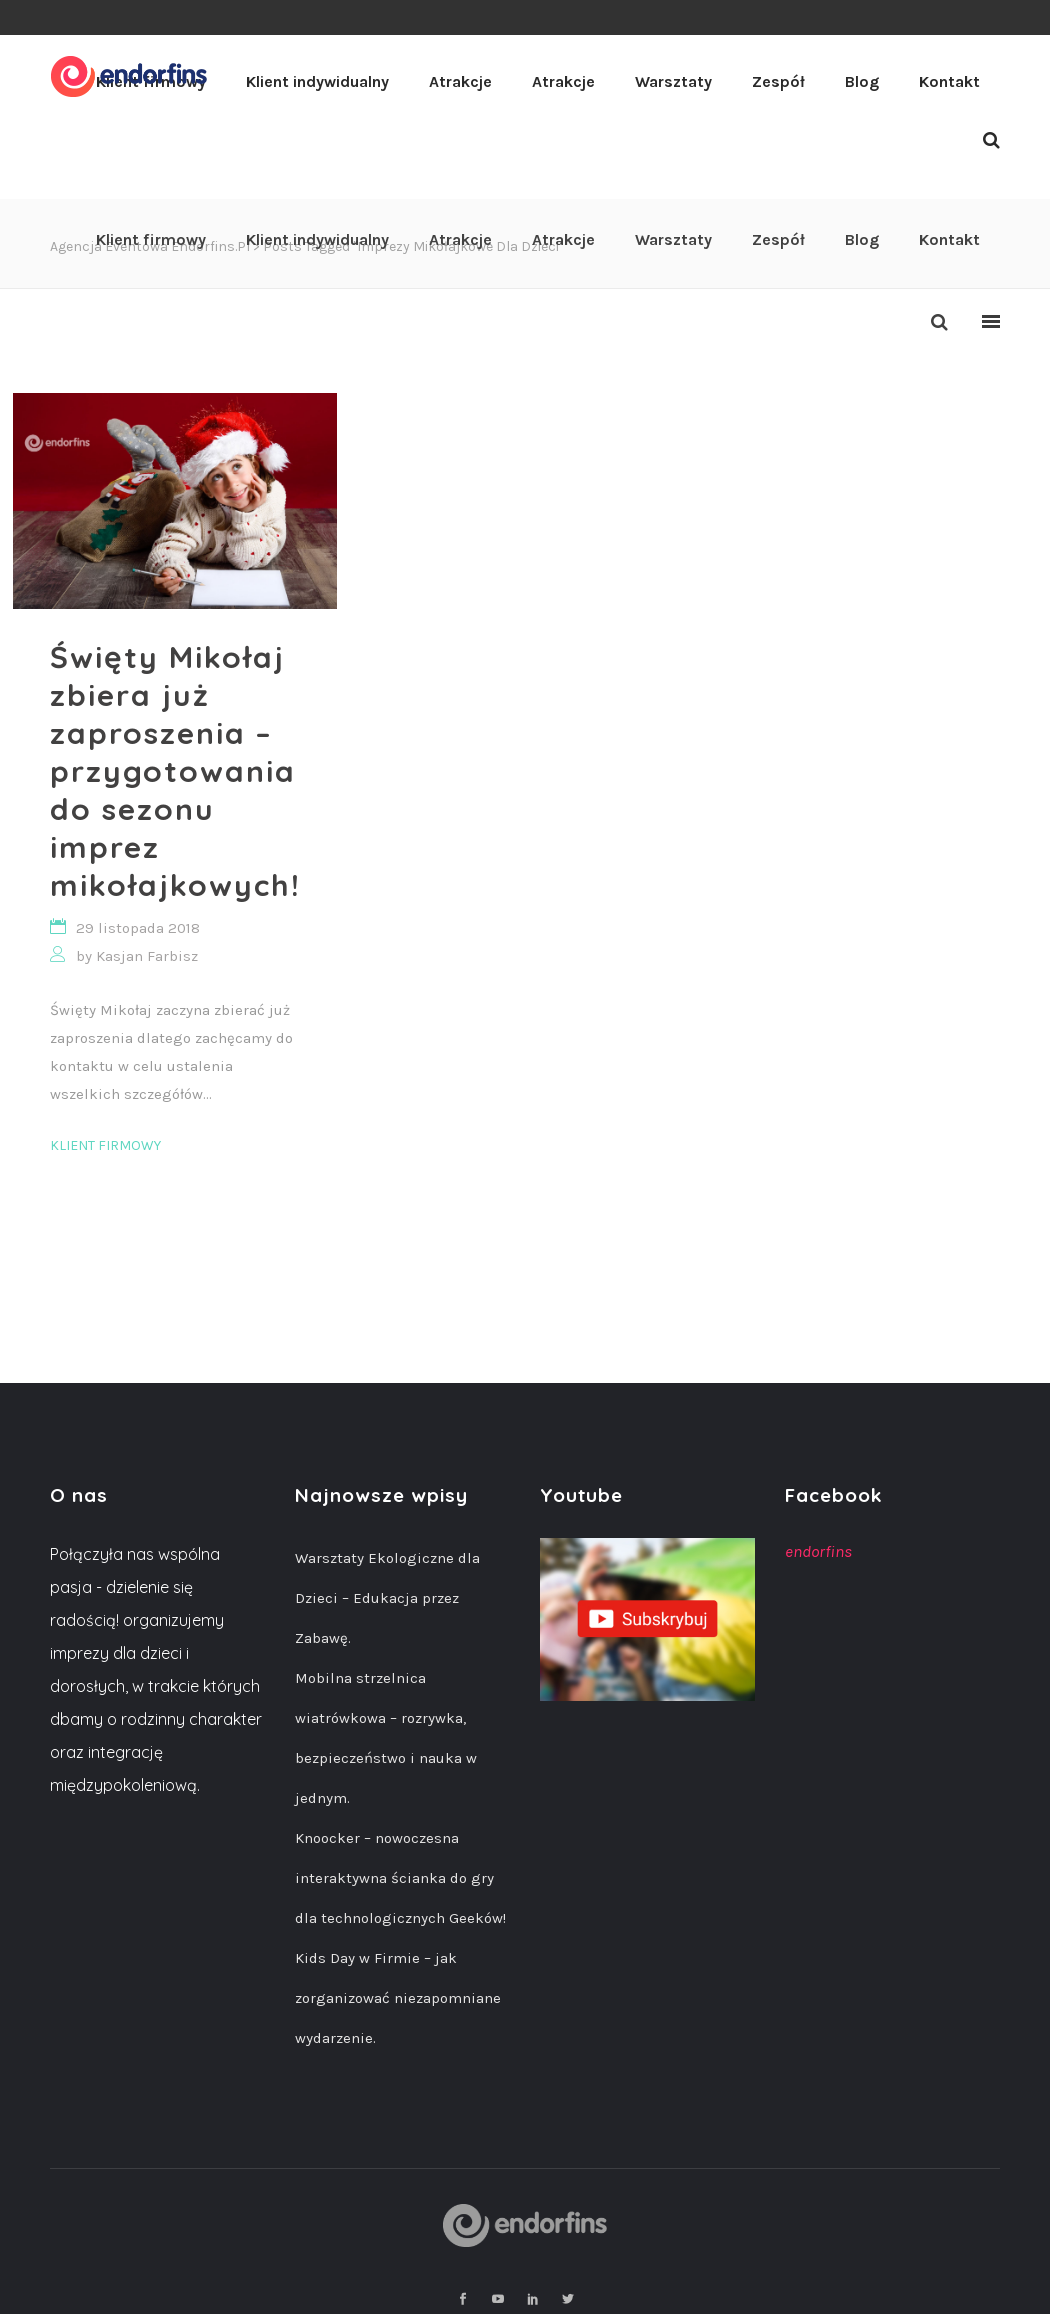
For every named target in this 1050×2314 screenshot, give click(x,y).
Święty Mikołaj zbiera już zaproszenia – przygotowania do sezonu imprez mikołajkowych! (175, 771)
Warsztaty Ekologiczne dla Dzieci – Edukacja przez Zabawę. (387, 1598)
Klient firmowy (105, 1145)
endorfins (818, 1551)
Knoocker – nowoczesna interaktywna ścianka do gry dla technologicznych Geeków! (400, 1878)
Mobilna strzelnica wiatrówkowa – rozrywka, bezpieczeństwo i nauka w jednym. (386, 1738)
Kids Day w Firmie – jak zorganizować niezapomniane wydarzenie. (398, 1998)
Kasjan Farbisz (147, 956)
